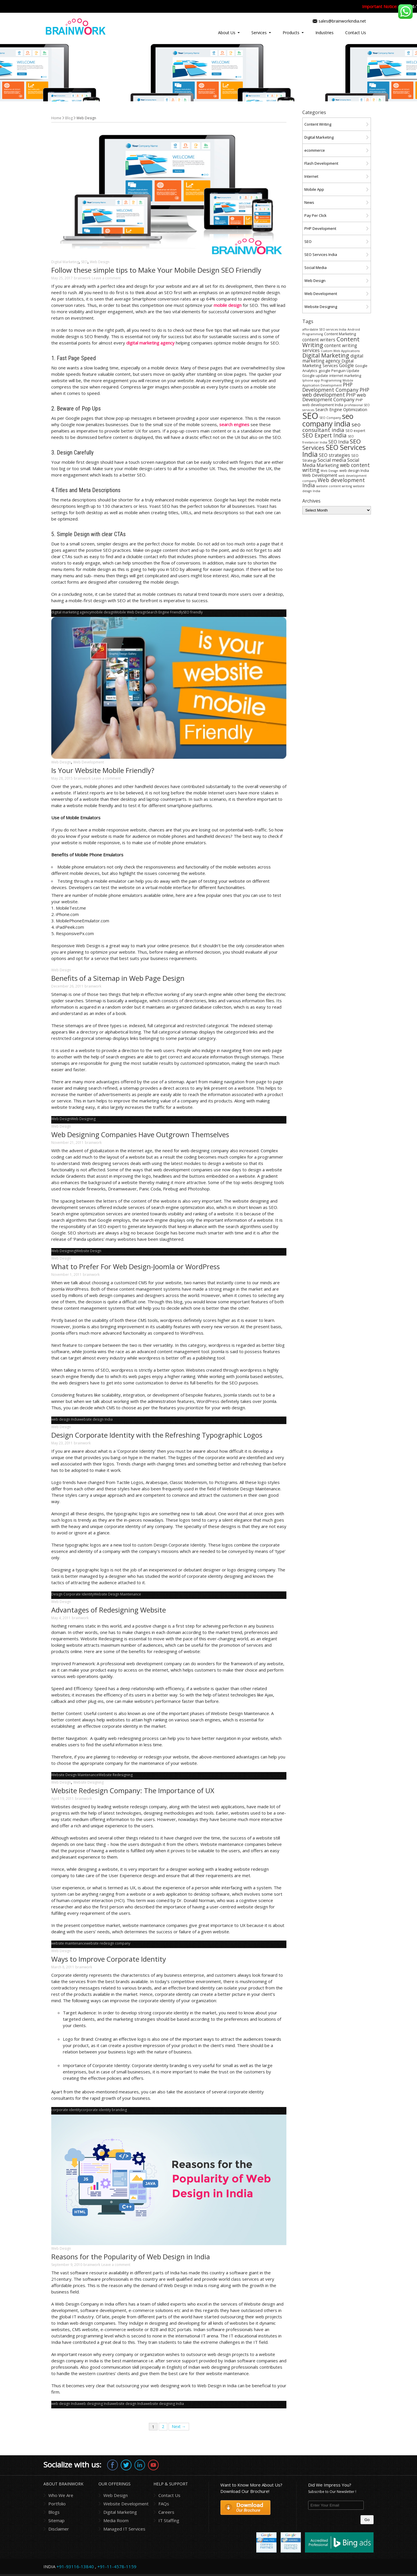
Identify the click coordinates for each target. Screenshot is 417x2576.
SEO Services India (320, 254)
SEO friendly (193, 612)
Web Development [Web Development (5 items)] (319, 475)
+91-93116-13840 (75, 2566)
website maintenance (68, 1943)
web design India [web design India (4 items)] (354, 470)
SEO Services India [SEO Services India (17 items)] (334, 451)
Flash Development (321, 163)
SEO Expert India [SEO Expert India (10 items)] (324, 435)
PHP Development (320, 228)
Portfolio (57, 2504)
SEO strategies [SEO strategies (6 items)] (334, 455)
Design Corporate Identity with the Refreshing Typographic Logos (156, 1435)
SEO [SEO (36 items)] (310, 416)
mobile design (103, 612)
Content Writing (317, 124)
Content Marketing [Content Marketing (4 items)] (340, 333)
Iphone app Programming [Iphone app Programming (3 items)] (321, 380)
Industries (324, 32)
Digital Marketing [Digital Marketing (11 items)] (325, 355)
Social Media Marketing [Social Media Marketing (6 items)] (330, 462)
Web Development (88, 762)
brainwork (82, 278)
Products (291, 32)
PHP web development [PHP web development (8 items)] (335, 392)
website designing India (164, 2403)
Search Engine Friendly (165, 612)
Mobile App (314, 189)
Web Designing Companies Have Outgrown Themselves (140, 1134)
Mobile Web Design (131, 612)
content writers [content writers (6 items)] (318, 339)
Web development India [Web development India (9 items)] (333, 482)
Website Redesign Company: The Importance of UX (132, 1790)
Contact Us (355, 32)
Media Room (116, 2520)
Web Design (99, 261)
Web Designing (83, 1118)
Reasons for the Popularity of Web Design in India (130, 2256)
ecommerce (314, 150)
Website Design (88, 1250)
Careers (166, 2512)
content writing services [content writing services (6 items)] (329, 347)
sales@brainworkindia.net (342, 21)
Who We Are (60, 2495)
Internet (311, 176)
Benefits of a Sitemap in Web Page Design (117, 978)
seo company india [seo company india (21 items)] (327, 419)
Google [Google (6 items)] (346, 365)
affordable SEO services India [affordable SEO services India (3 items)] (324, 329)
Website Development (126, 2504)
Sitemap (56, 2520)
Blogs (54, 2512)
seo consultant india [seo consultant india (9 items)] (331, 427)
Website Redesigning (115, 1774)
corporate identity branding (104, 2109)
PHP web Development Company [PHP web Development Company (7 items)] (334, 397)
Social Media (315, 267)
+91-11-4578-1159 (116, 2566)
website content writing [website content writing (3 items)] (334, 486)
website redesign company (108, 1943)
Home (56, 118)
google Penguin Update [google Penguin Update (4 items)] (339, 370)
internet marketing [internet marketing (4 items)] (345, 375)
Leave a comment (106, 278)
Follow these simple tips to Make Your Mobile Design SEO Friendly (156, 270)
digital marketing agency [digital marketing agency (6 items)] (332, 358)
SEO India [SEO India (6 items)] (338, 442)
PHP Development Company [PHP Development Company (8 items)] (330, 387)
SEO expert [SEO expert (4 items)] (355, 430)
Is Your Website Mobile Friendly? (102, 770)
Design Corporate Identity (72, 1594)
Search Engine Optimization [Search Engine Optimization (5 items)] (341, 409)
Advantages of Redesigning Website (108, 1610)
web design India (65, 1419)
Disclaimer (58, 2529)
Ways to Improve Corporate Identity (108, 1959)
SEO (84, 261)
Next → (179, 2426)
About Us (226, 32)
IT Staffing (168, 2520)
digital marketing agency (71, 612)
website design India (96, 1419)
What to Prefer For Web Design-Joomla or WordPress (135, 1266)
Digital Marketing (65, 261)
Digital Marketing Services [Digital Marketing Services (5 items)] (328, 363)
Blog (69, 118)
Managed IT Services (124, 2529)
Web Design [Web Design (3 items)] (329, 471)
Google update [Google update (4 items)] (315, 375)
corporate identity (66, 2109)
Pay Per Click (315, 215)
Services (259, 32)
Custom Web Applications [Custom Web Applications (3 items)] (340, 351)
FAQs (163, 2504)
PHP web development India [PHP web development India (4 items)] (332, 402)
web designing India (95, 2403)
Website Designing (88, 1782)
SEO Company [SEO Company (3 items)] (330, 418)
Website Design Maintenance (117, 1594)
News (309, 202)
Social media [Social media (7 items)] (332, 460)
